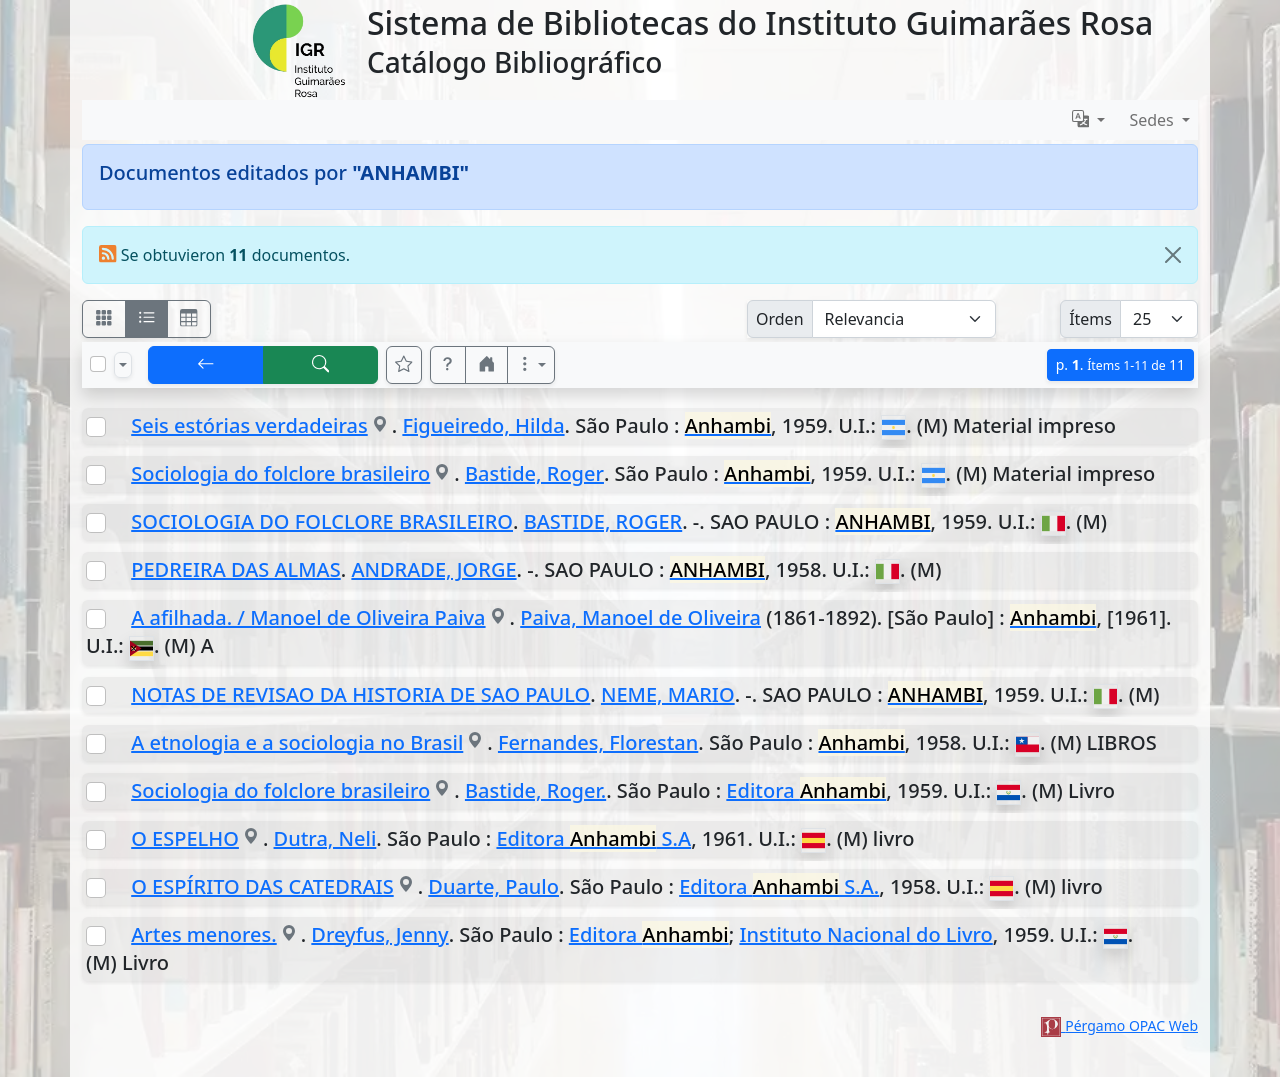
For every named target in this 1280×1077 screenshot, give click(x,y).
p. (1120, 364)
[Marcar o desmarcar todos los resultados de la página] (98, 364)
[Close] (1173, 255)
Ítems (1090, 319)
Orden (780, 319)
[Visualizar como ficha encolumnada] (147, 319)
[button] (448, 365)
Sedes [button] (1153, 120)
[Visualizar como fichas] (104, 319)
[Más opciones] (531, 365)
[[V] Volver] (206, 365)
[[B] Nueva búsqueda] (321, 365)
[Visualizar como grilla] (189, 319)
